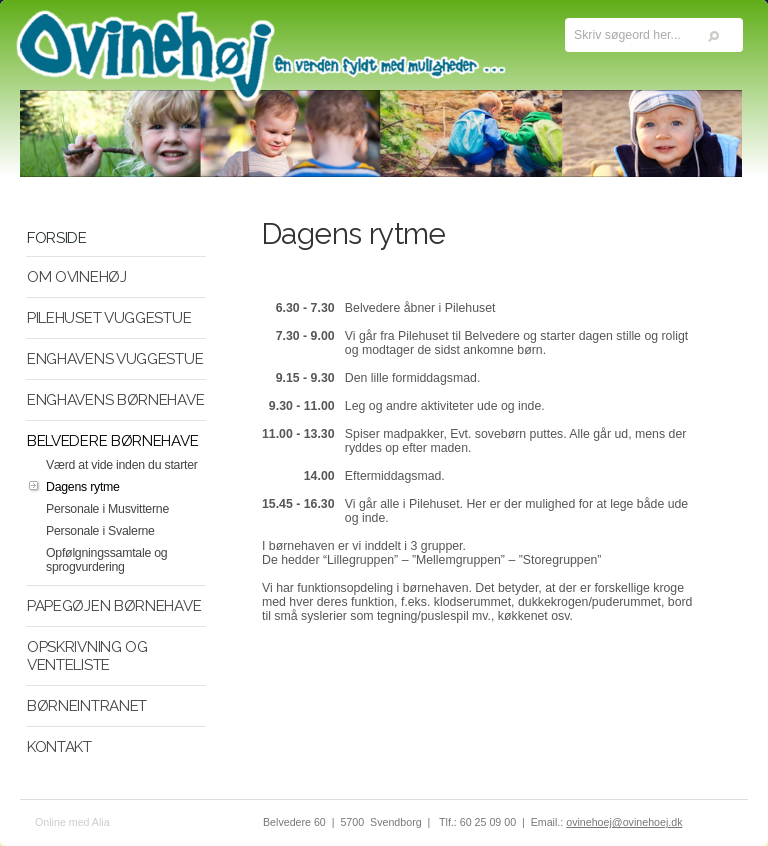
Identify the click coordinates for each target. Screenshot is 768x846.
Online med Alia (72, 822)
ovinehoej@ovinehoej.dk (624, 822)
